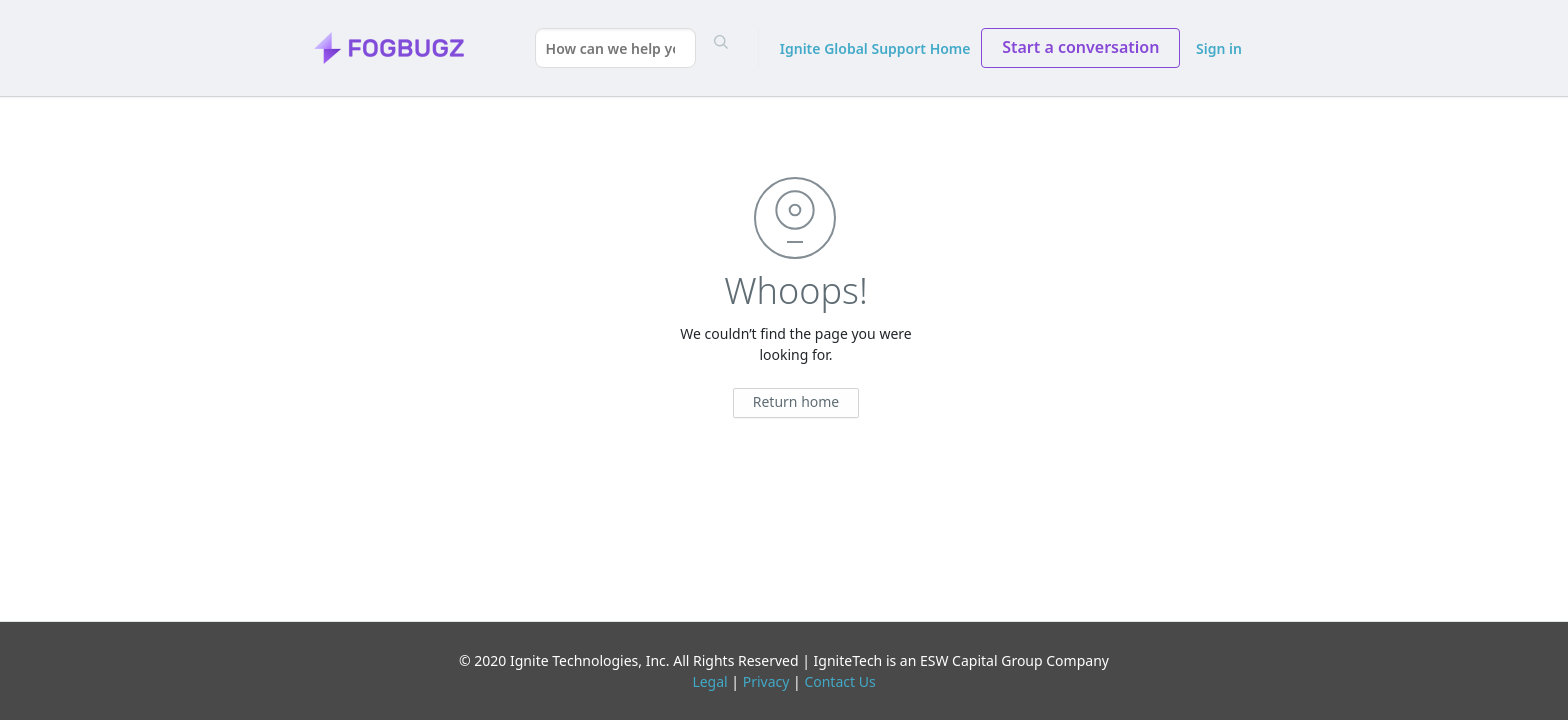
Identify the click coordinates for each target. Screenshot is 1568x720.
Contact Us (839, 681)
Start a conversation (1080, 47)
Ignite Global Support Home (875, 48)
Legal (709, 681)
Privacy (766, 681)
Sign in (1219, 48)
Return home (796, 401)
